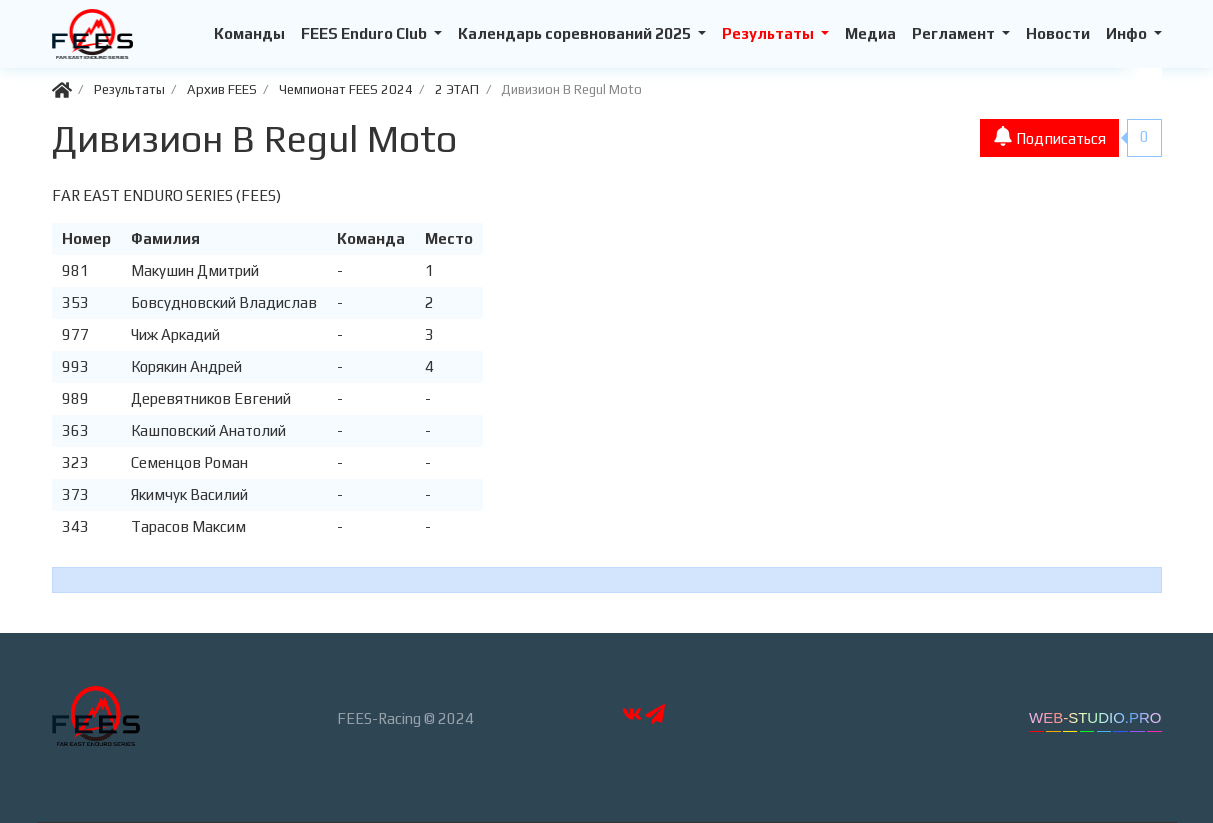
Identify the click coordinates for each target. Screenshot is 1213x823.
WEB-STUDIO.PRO (1095, 717)
